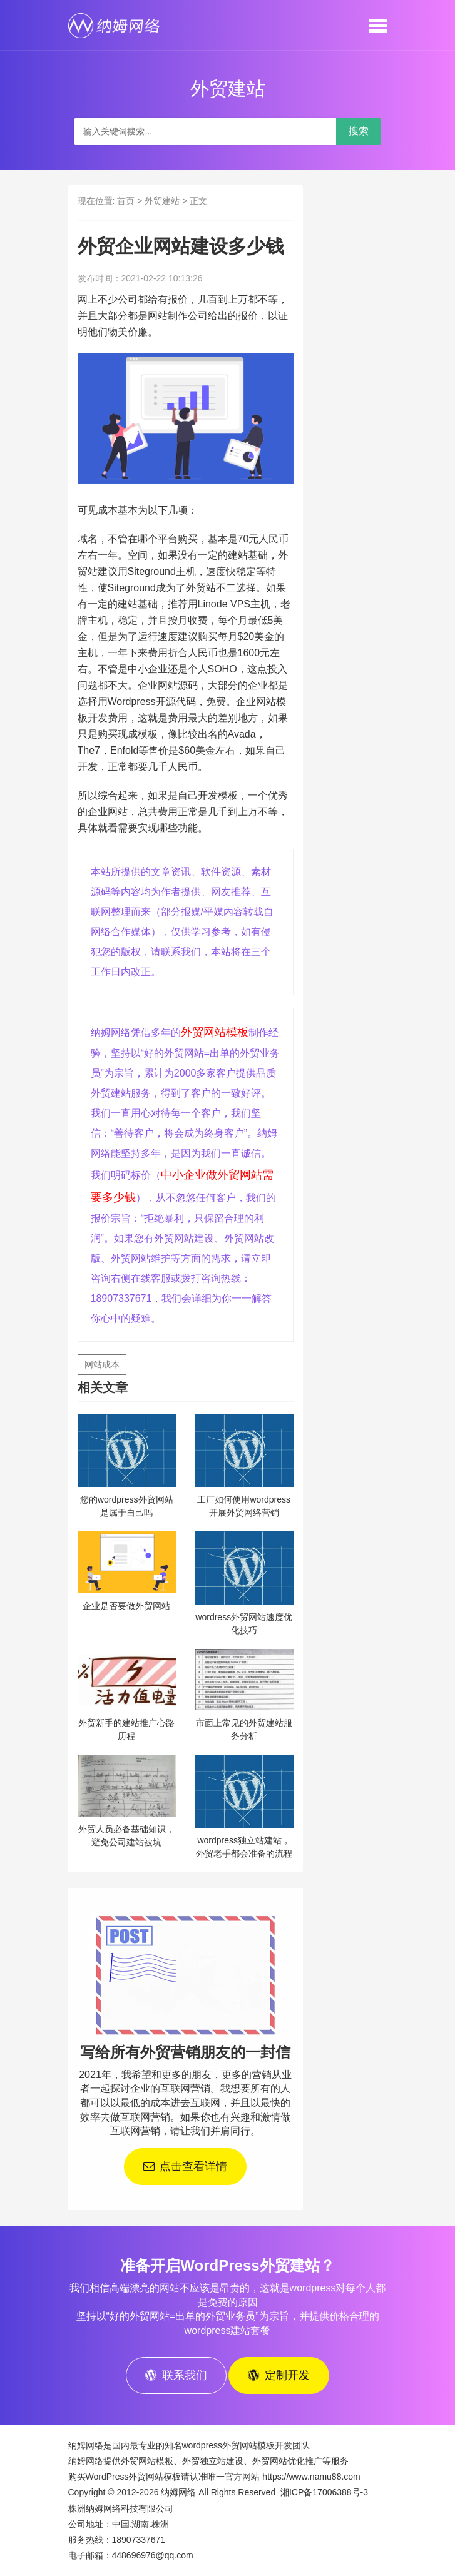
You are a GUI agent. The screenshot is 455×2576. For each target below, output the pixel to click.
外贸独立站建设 (212, 2461)
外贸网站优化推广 (287, 2461)
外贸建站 (162, 201)
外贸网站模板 (214, 1032)
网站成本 (102, 1364)
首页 (126, 201)
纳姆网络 (178, 2492)
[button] (378, 25)
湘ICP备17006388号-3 (324, 2492)
